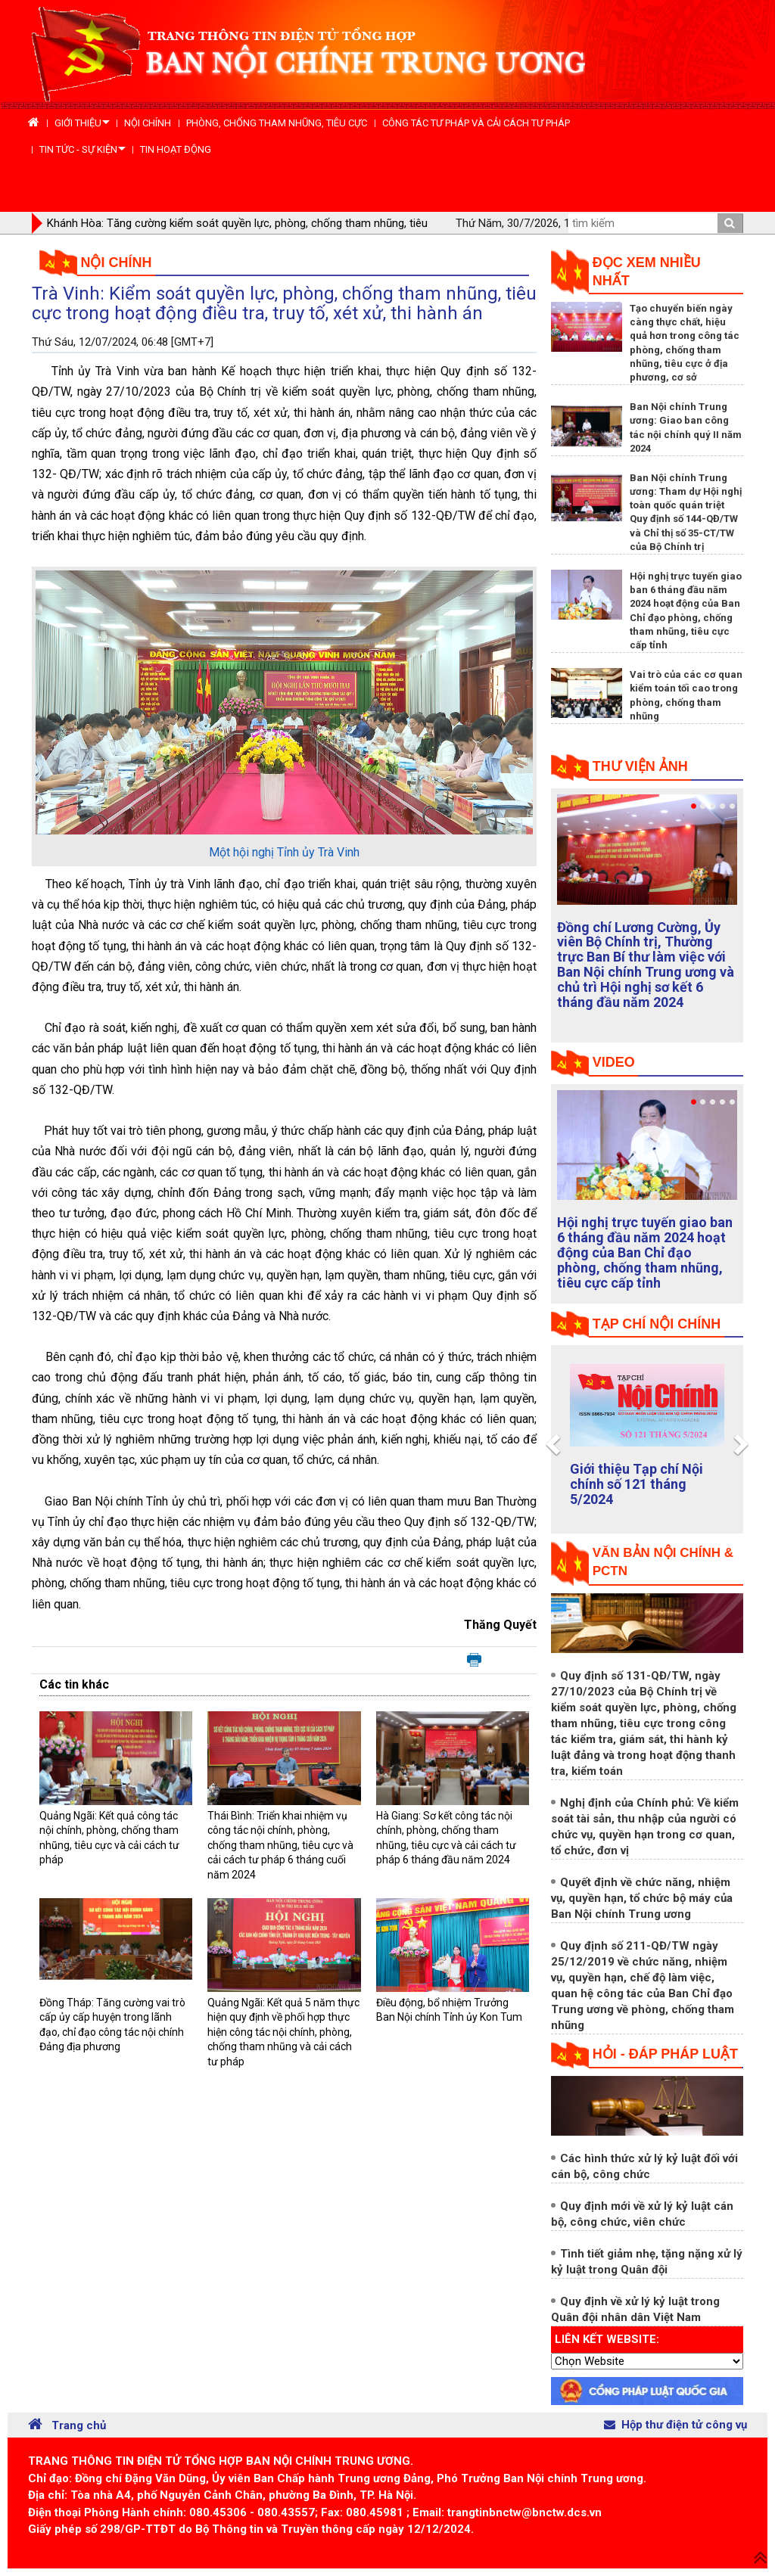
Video (614, 1062)
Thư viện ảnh (640, 766)
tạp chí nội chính (657, 1324)
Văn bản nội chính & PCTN (663, 1562)
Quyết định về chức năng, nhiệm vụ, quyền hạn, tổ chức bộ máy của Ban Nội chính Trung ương (642, 1898)
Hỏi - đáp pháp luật (665, 2054)
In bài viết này (474, 1660)
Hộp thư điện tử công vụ (675, 2425)
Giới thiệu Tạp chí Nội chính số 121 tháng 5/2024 (636, 1484)
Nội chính (116, 262)
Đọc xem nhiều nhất (647, 271)
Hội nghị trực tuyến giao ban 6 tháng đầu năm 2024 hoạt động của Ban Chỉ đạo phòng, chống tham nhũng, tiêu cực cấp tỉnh (645, 1252)
